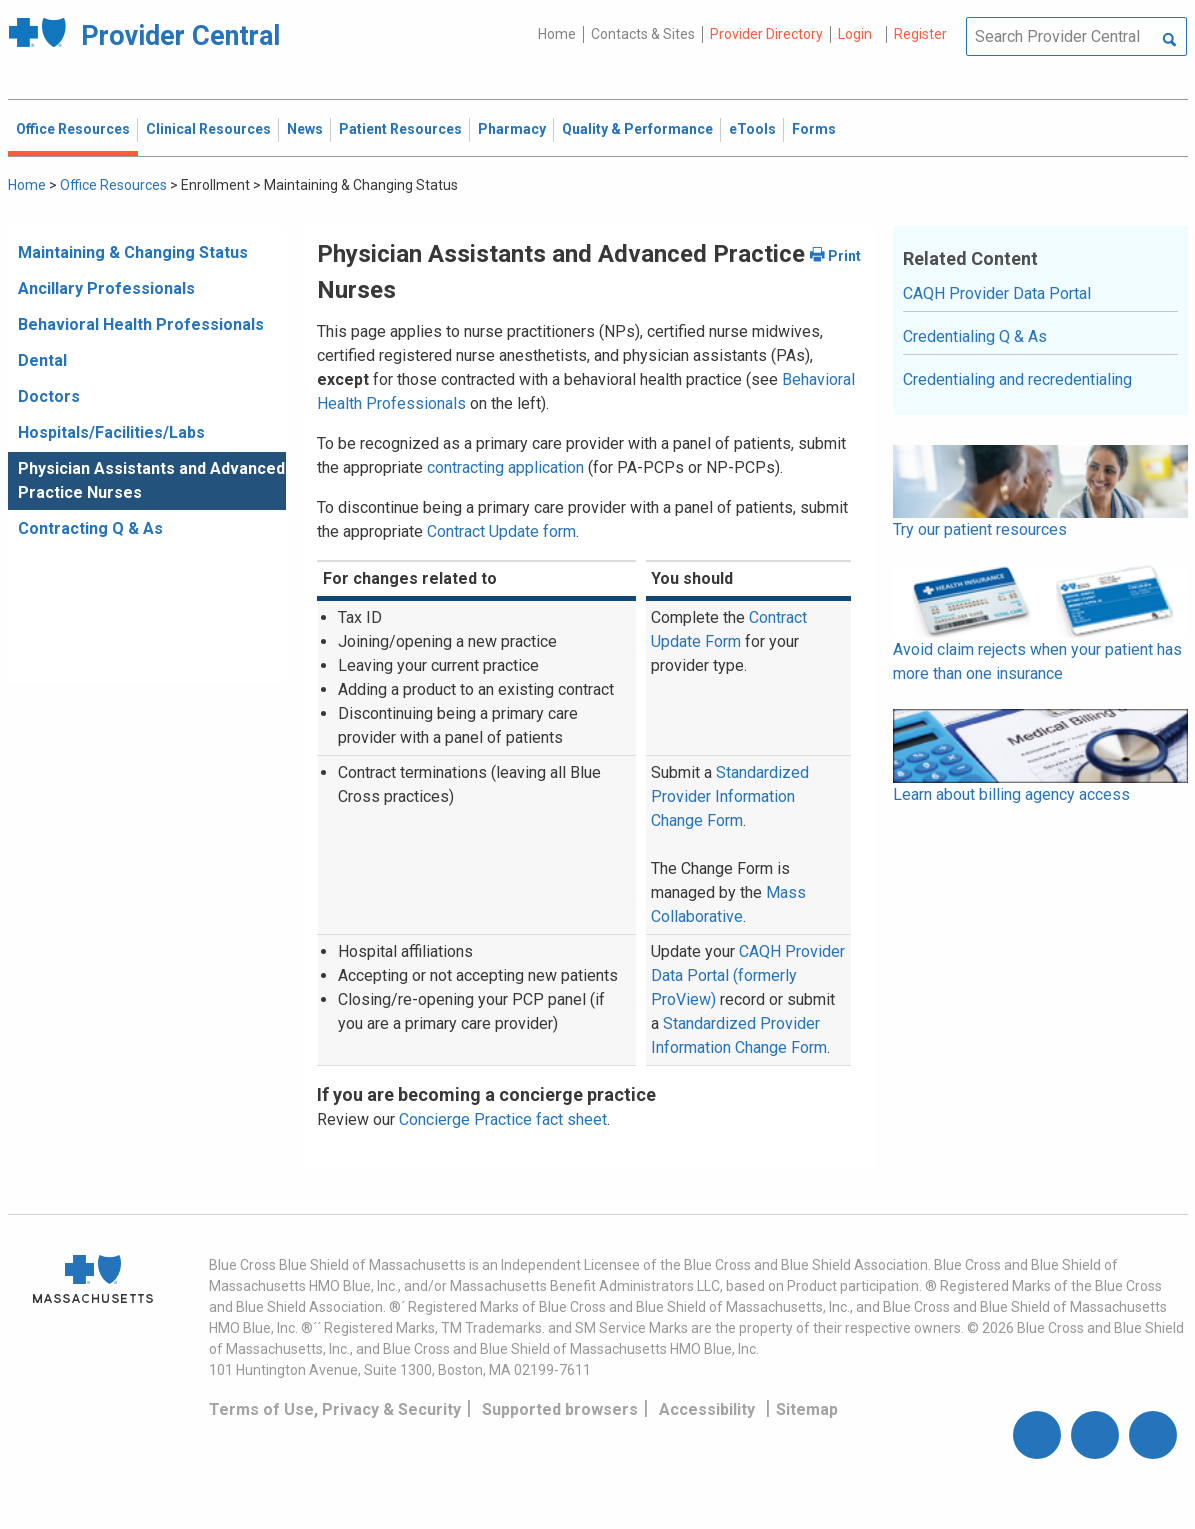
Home (557, 34)
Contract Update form (501, 531)
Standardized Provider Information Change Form (730, 796)
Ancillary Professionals (106, 288)
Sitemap (807, 1409)
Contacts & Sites (643, 34)
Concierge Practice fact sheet (503, 1119)
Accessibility (707, 1409)
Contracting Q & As (90, 528)
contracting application (505, 467)
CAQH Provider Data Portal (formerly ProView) (748, 975)
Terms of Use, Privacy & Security (335, 1409)
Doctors (49, 396)
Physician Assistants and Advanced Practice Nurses (151, 480)
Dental (42, 360)
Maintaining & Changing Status (133, 252)
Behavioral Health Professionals (141, 324)
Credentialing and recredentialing (1017, 379)
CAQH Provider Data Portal (997, 293)
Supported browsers (560, 1409)
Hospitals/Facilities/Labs (111, 432)
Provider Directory (766, 34)
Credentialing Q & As (975, 336)
